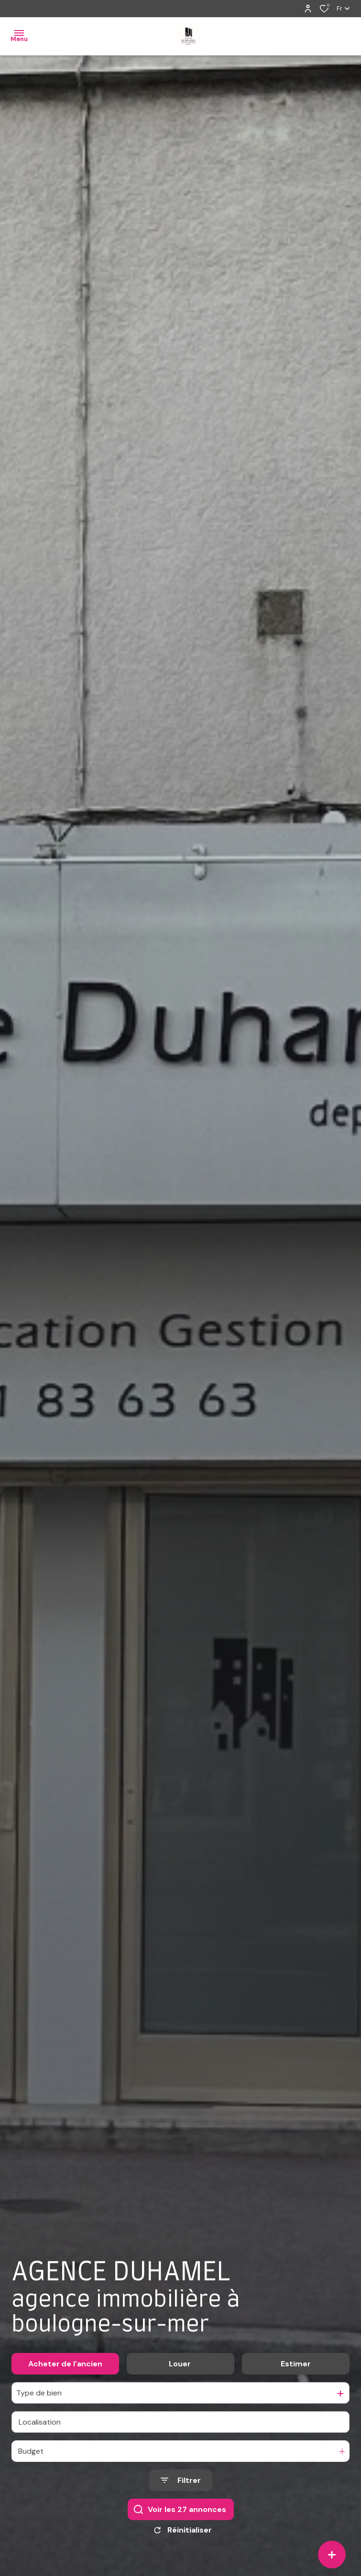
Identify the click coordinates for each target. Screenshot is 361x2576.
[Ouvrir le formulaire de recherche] (180, 2486)
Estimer (296, 2369)
